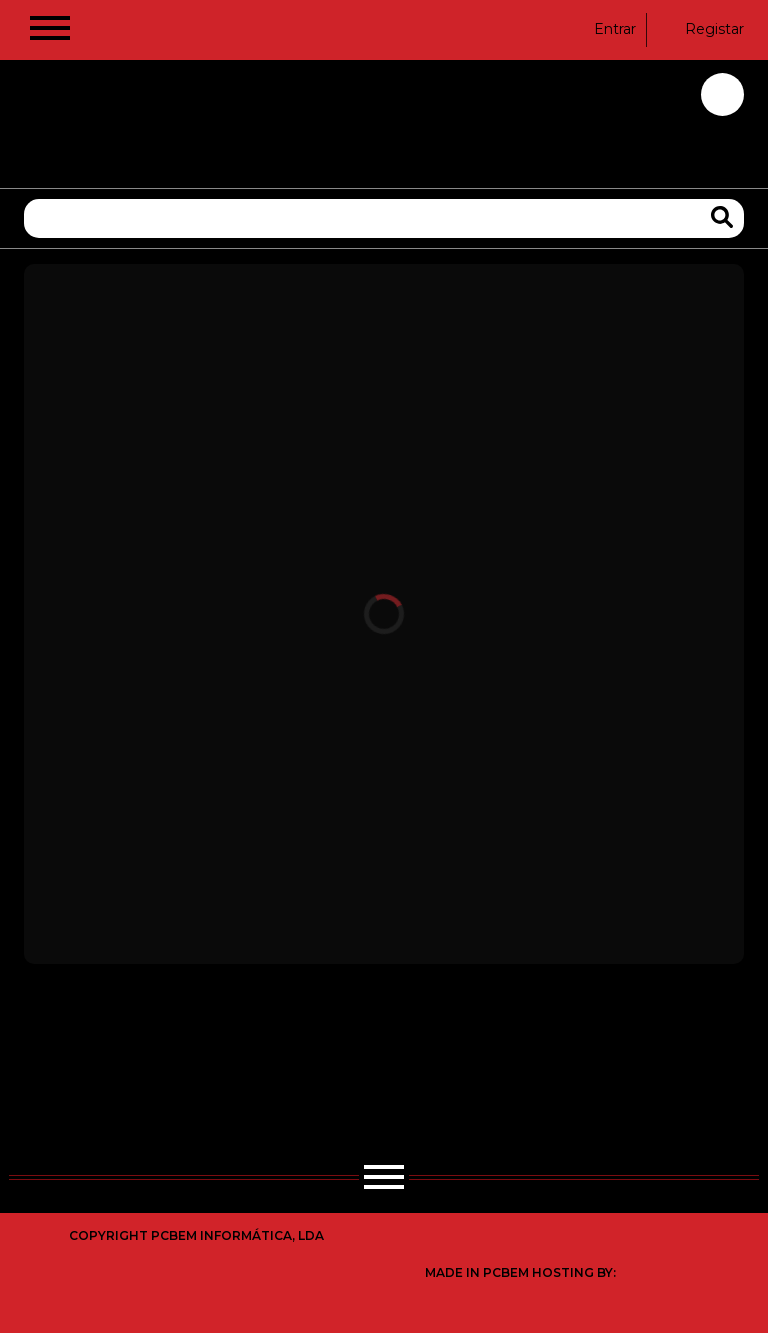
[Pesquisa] (384, 218)
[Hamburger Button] (50, 32)
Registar (702, 29)
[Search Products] (722, 217)
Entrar (602, 29)
